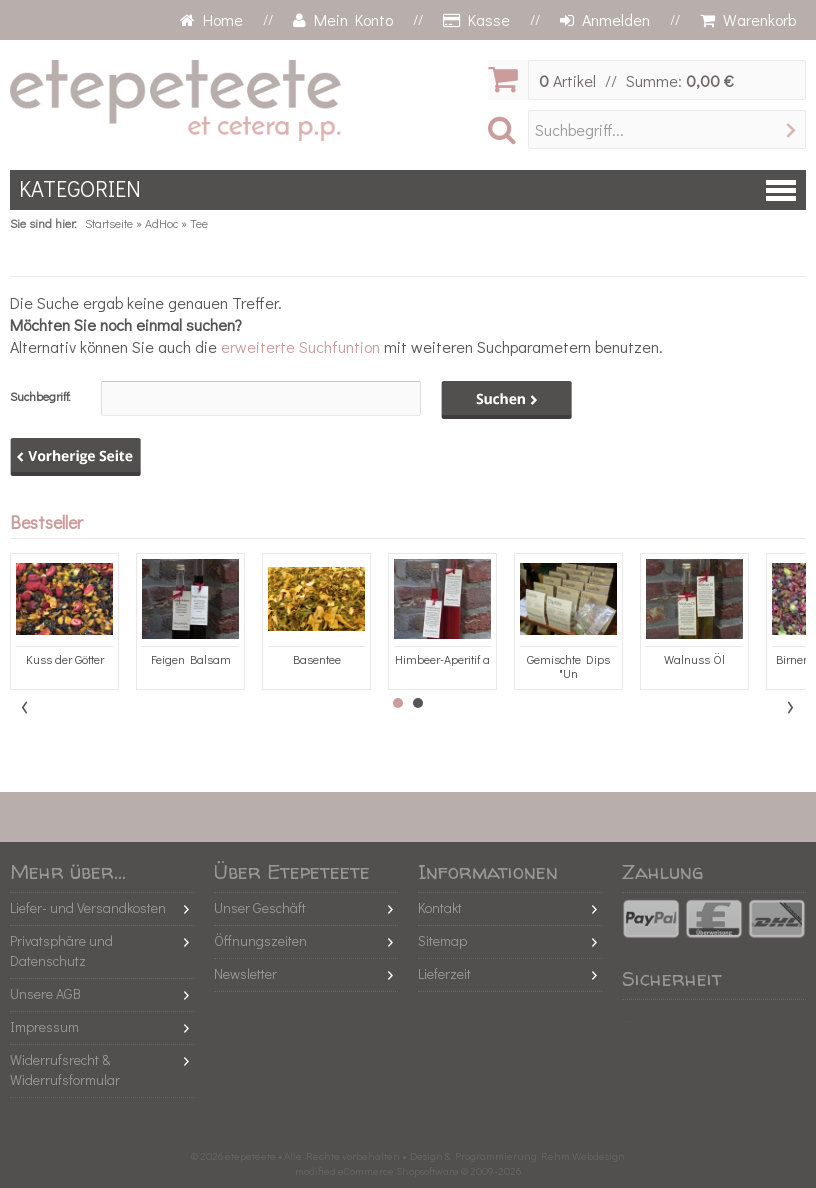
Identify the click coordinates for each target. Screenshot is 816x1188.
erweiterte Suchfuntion (300, 346)
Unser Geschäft (260, 907)
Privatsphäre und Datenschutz (61, 950)
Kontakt (440, 907)
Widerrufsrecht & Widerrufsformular (65, 1069)
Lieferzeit (444, 973)
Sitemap (442, 940)
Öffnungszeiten (260, 940)
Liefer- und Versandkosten (88, 907)
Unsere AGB (45, 993)
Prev (26, 707)
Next (790, 707)
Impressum (44, 1026)
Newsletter (245, 973)
